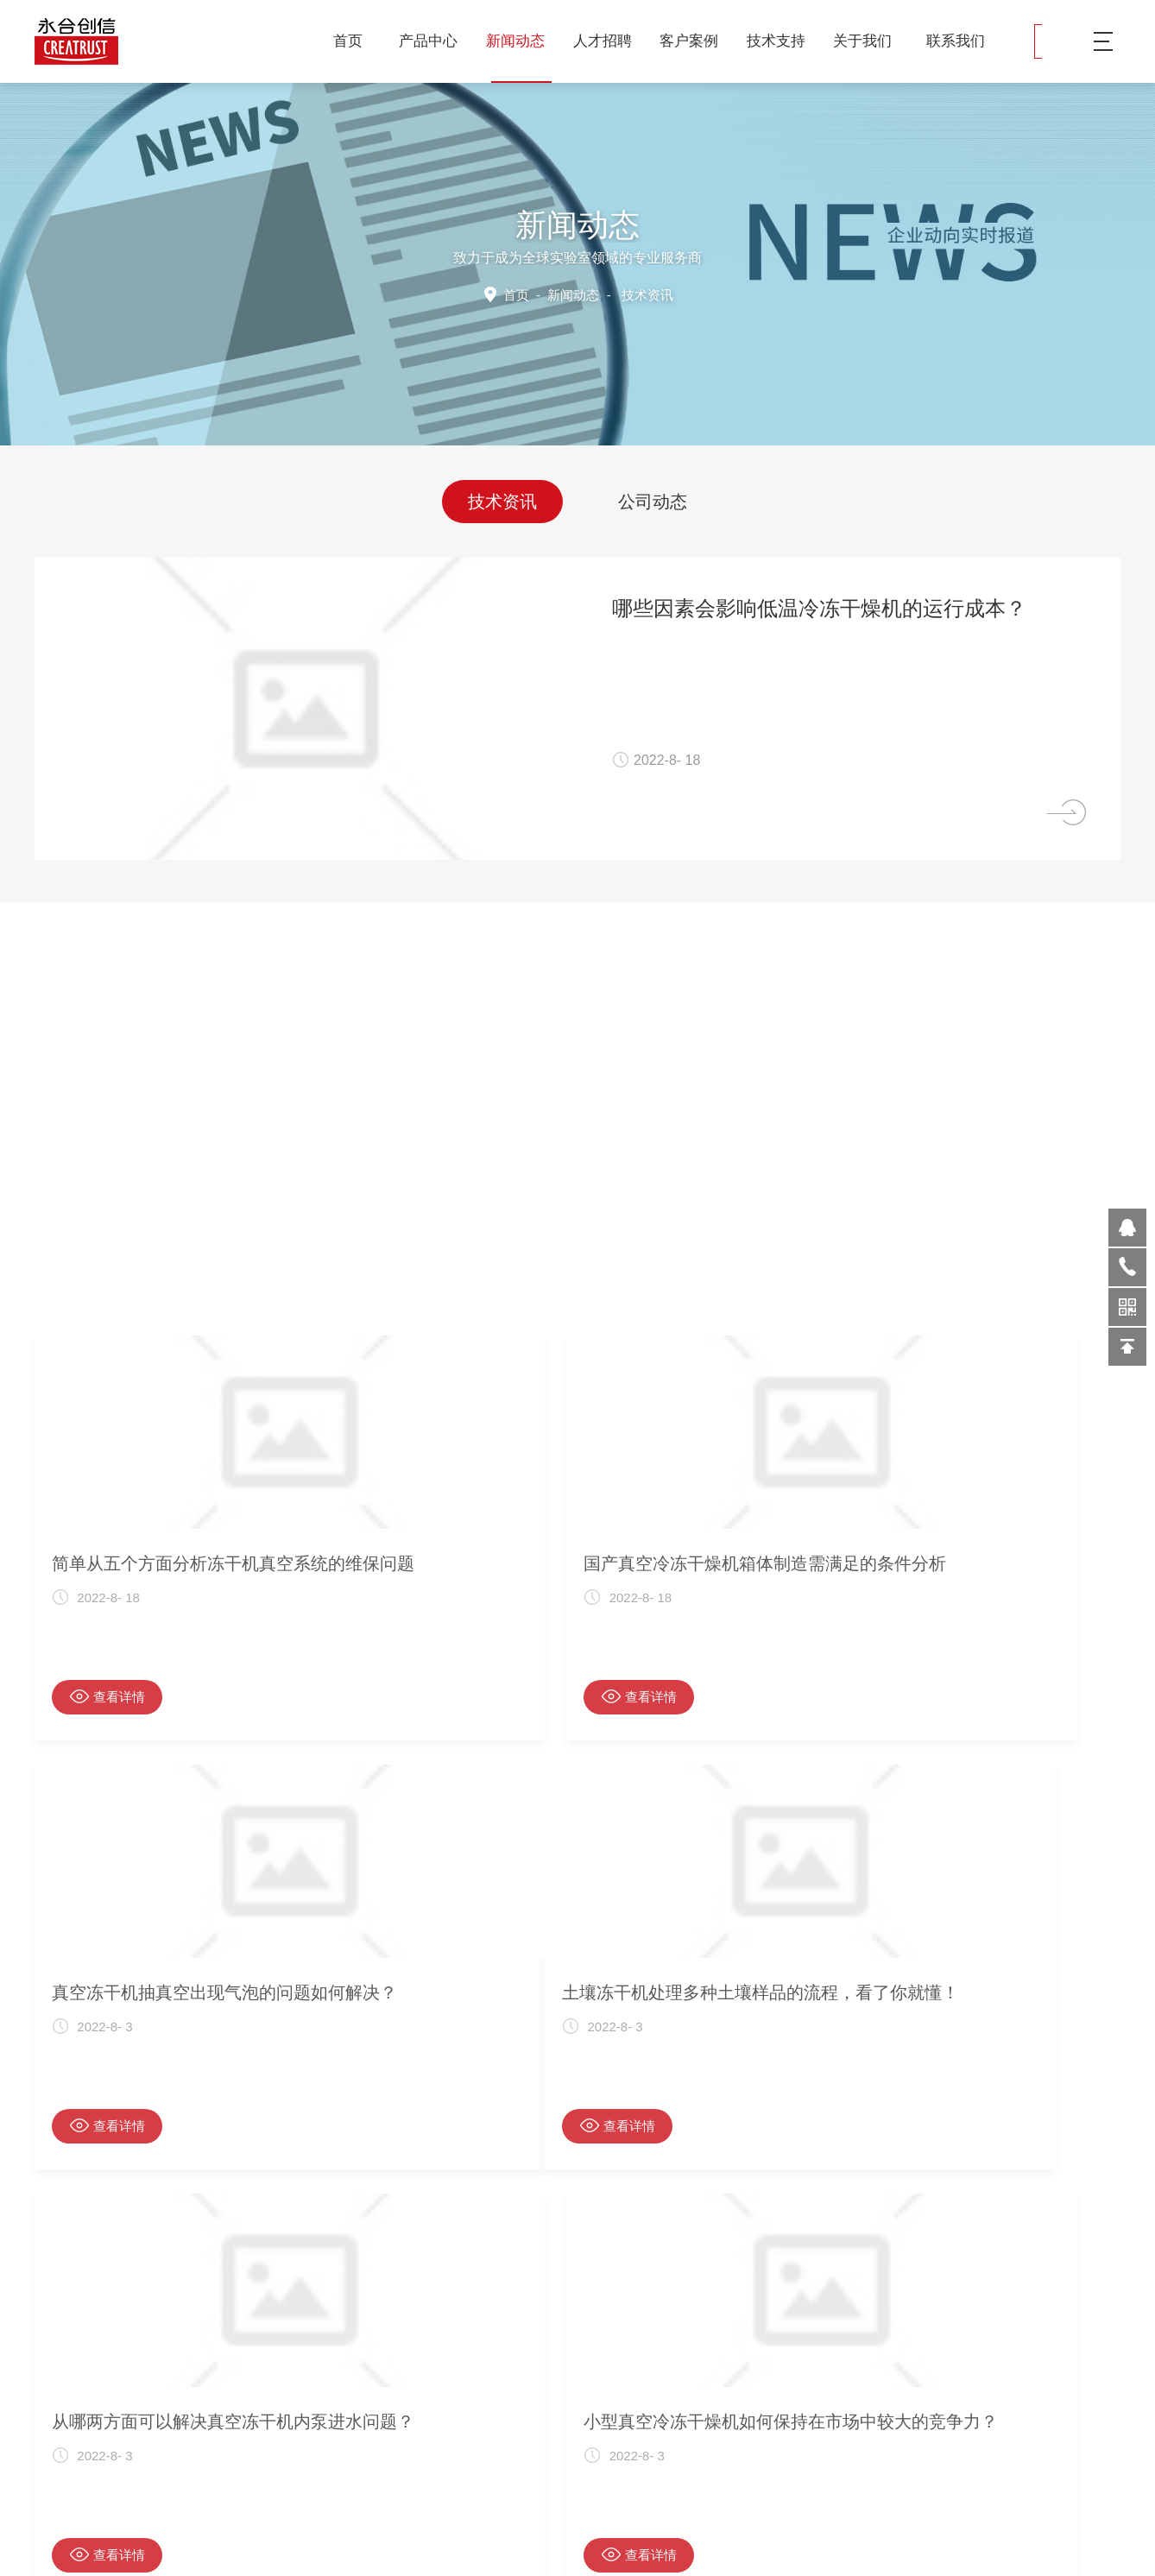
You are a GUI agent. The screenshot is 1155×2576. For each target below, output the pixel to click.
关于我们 (869, 41)
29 (522, 2271)
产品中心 (434, 41)
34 (613, 2271)
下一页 (636, 2271)
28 (504, 2271)
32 (577, 2271)
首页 (348, 41)
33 (595, 2271)
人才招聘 (609, 41)
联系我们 (955, 41)
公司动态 (652, 498)
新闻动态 (522, 41)
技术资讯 (502, 498)
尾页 (662, 2271)
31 (559, 2271)
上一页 (481, 2271)
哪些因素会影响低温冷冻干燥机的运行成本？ (865, 608)
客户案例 (695, 41)
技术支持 (782, 41)
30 (541, 2271)
